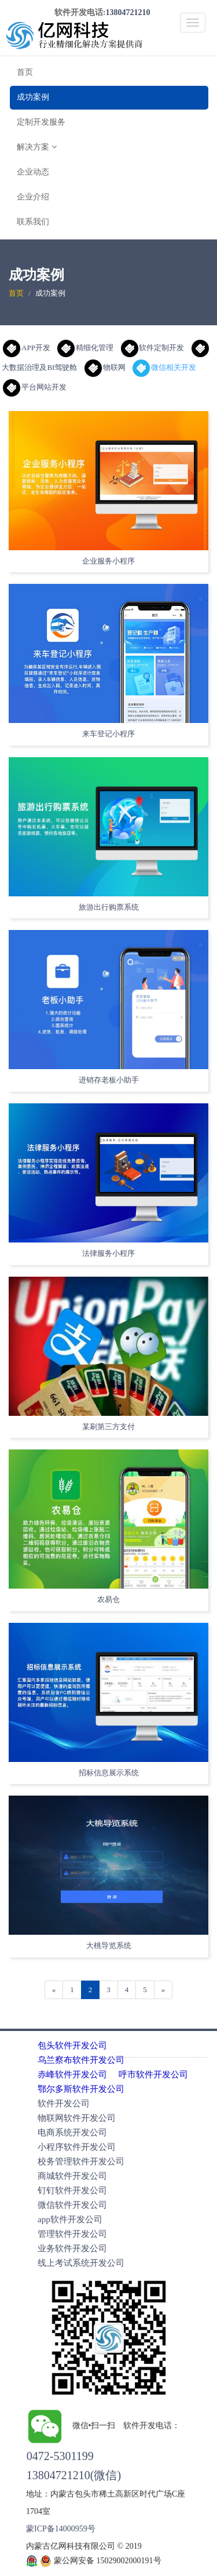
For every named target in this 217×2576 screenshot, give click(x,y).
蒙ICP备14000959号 (60, 2528)
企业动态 (33, 172)
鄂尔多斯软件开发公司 (81, 2089)
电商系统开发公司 (72, 2132)
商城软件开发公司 (72, 2176)
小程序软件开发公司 (77, 2147)
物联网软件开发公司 (77, 2118)
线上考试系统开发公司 (81, 2263)
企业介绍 (33, 196)
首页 (25, 72)
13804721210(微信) (74, 2475)
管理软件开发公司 (72, 2234)
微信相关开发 (164, 367)
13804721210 (127, 12)
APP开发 (26, 347)
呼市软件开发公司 (153, 2074)
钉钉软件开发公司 (72, 2190)
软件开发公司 (64, 2103)
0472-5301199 (60, 2456)
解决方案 (37, 147)
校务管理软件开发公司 (81, 2161)
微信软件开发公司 (72, 2205)
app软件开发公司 (70, 2219)
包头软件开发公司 (72, 2045)
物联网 (105, 367)
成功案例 (33, 97)
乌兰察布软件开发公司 (81, 2060)
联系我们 (33, 221)
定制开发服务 (41, 122)
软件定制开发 (153, 347)
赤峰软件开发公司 (72, 2074)
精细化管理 (85, 347)
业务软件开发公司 (72, 2248)
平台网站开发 (35, 387)
